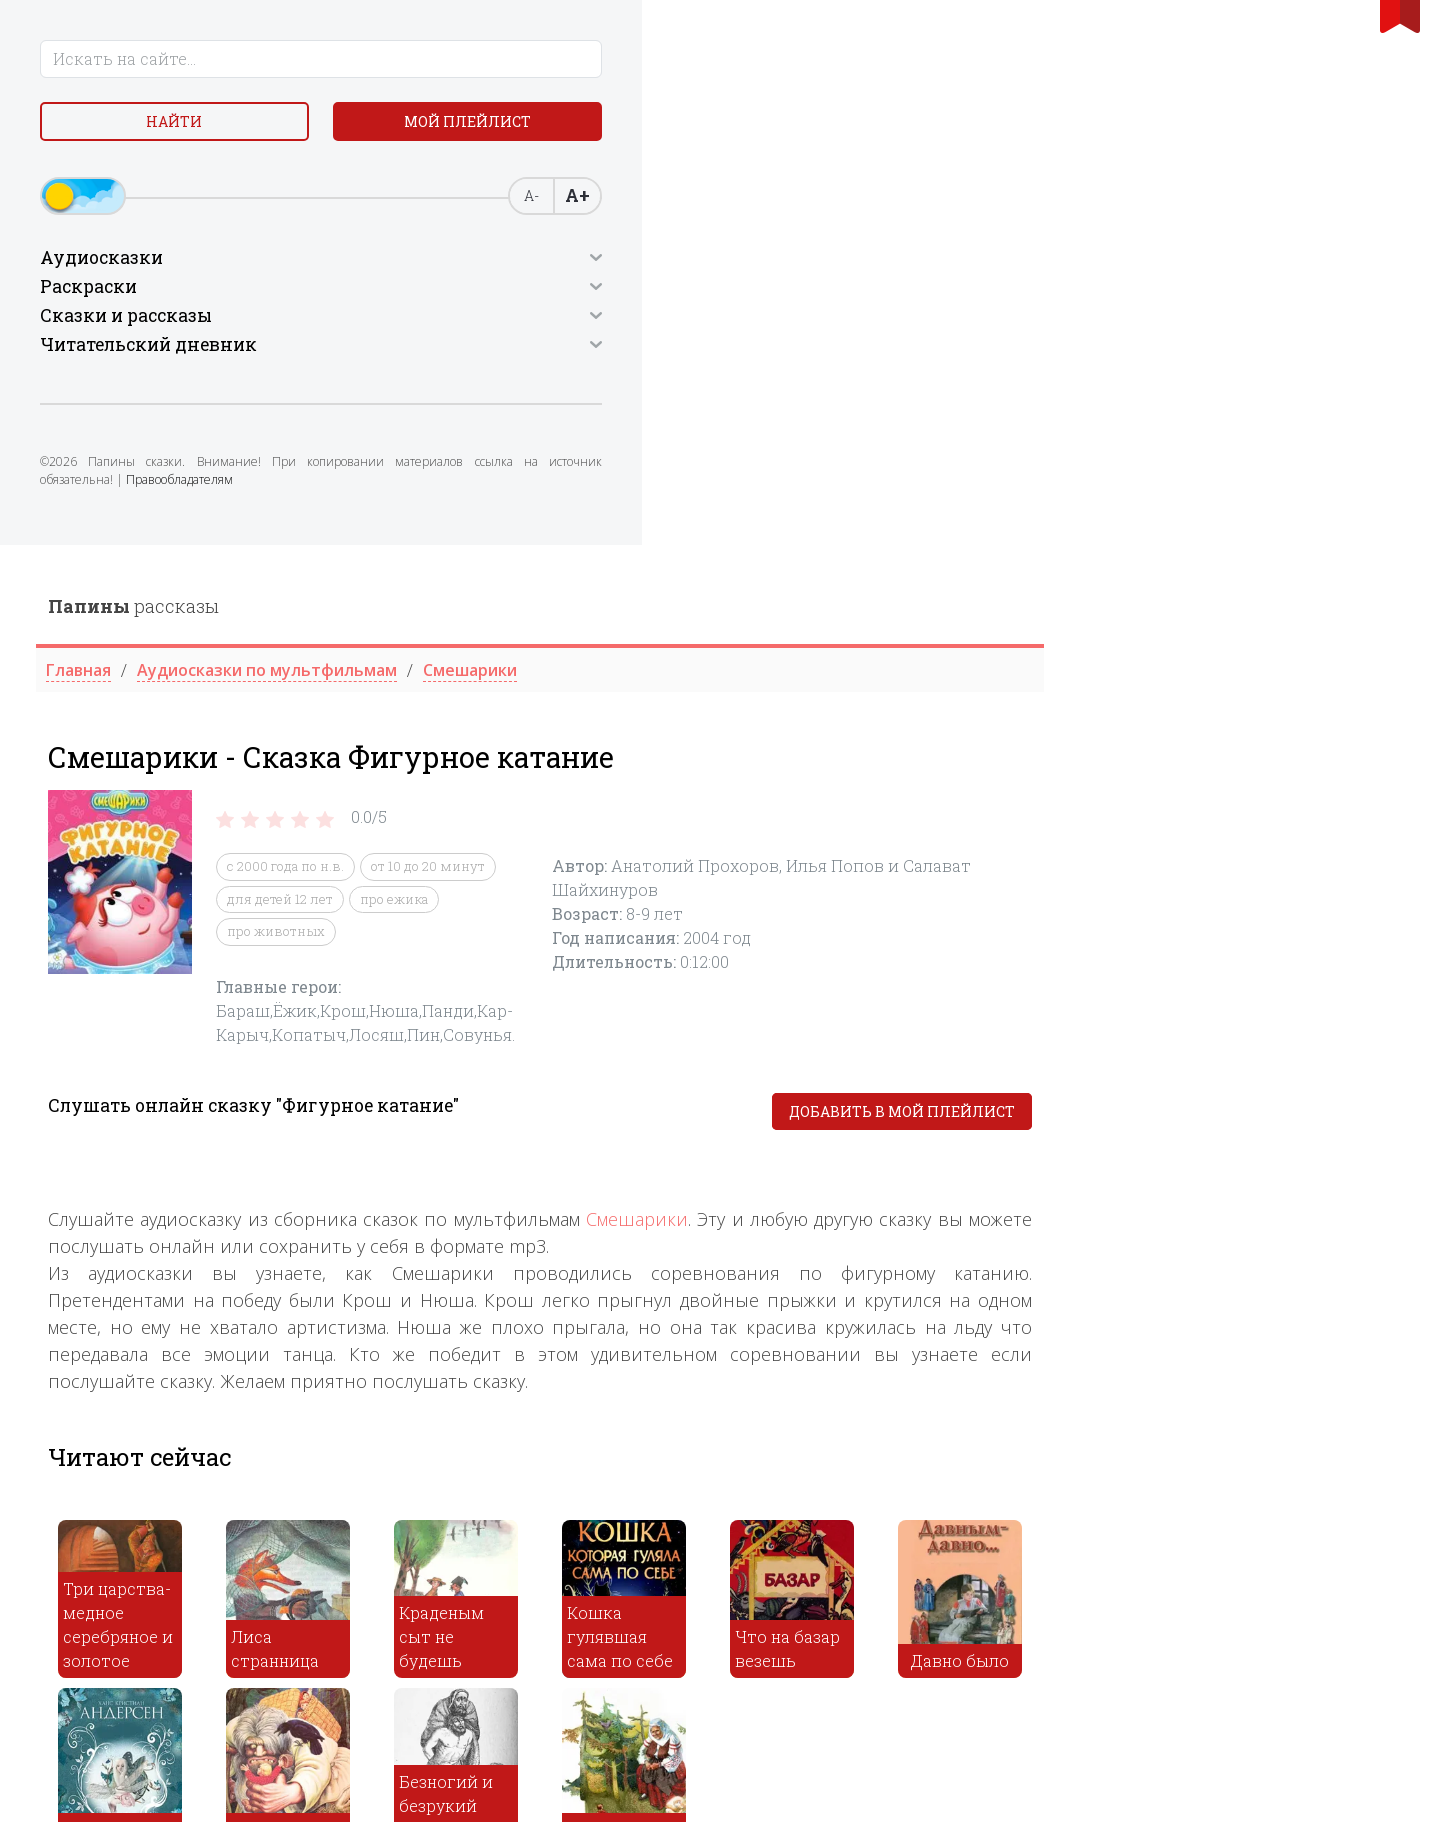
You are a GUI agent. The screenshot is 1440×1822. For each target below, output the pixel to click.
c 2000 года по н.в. (645, 322)
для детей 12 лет (640, 354)
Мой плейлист (180, 176)
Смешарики (997, 674)
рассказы (493, 61)
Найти (180, 129)
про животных (636, 387)
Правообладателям (187, 544)
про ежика (754, 354)
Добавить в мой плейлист (1262, 566)
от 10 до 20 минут (788, 322)
